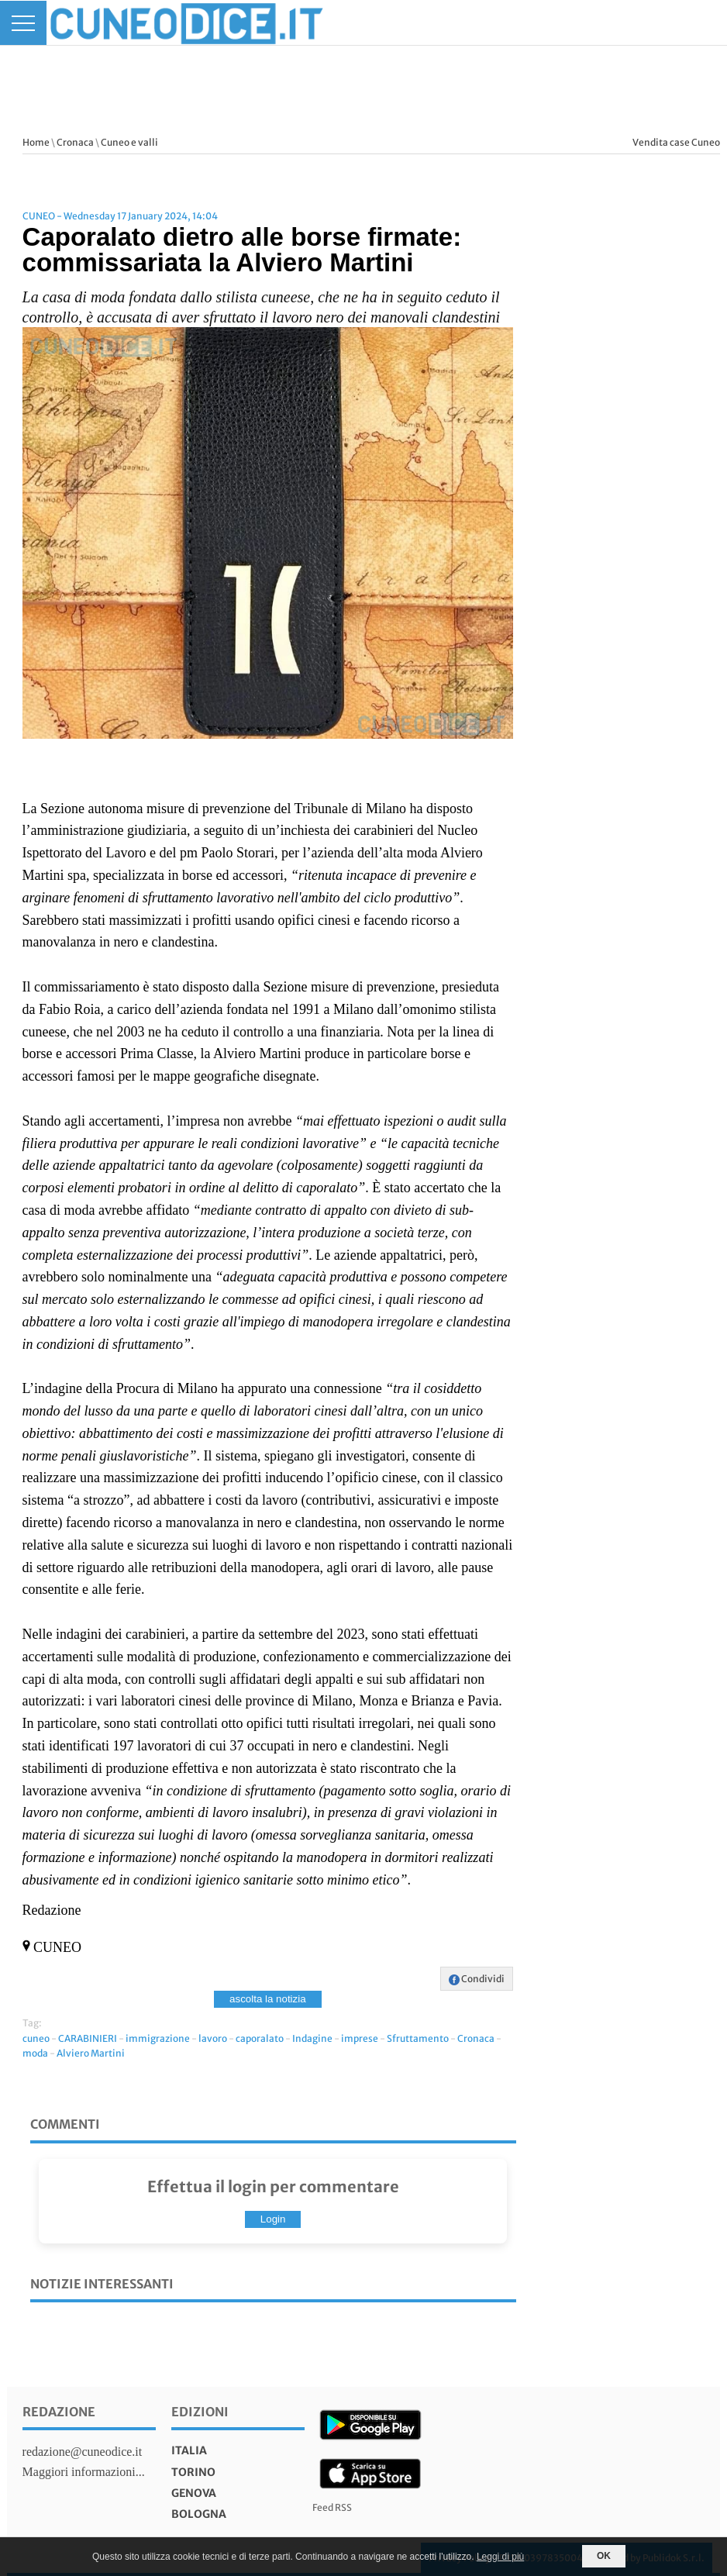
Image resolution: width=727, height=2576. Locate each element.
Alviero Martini (91, 2053)
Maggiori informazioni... (83, 2471)
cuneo (36, 2038)
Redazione (58, 2411)
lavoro (212, 2038)
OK (604, 2555)
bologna (198, 2514)
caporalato (260, 2038)
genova (193, 2493)
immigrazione (158, 2038)
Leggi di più (500, 2556)
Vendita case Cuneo (676, 142)
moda (35, 2053)
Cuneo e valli (129, 142)
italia (189, 2450)
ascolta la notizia (267, 1999)
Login (273, 2219)
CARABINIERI (87, 2038)
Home (36, 142)
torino (193, 2472)
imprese (359, 2038)
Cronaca (75, 142)
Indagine (312, 2038)
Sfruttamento (418, 2038)
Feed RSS (332, 2507)
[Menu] (23, 23)
